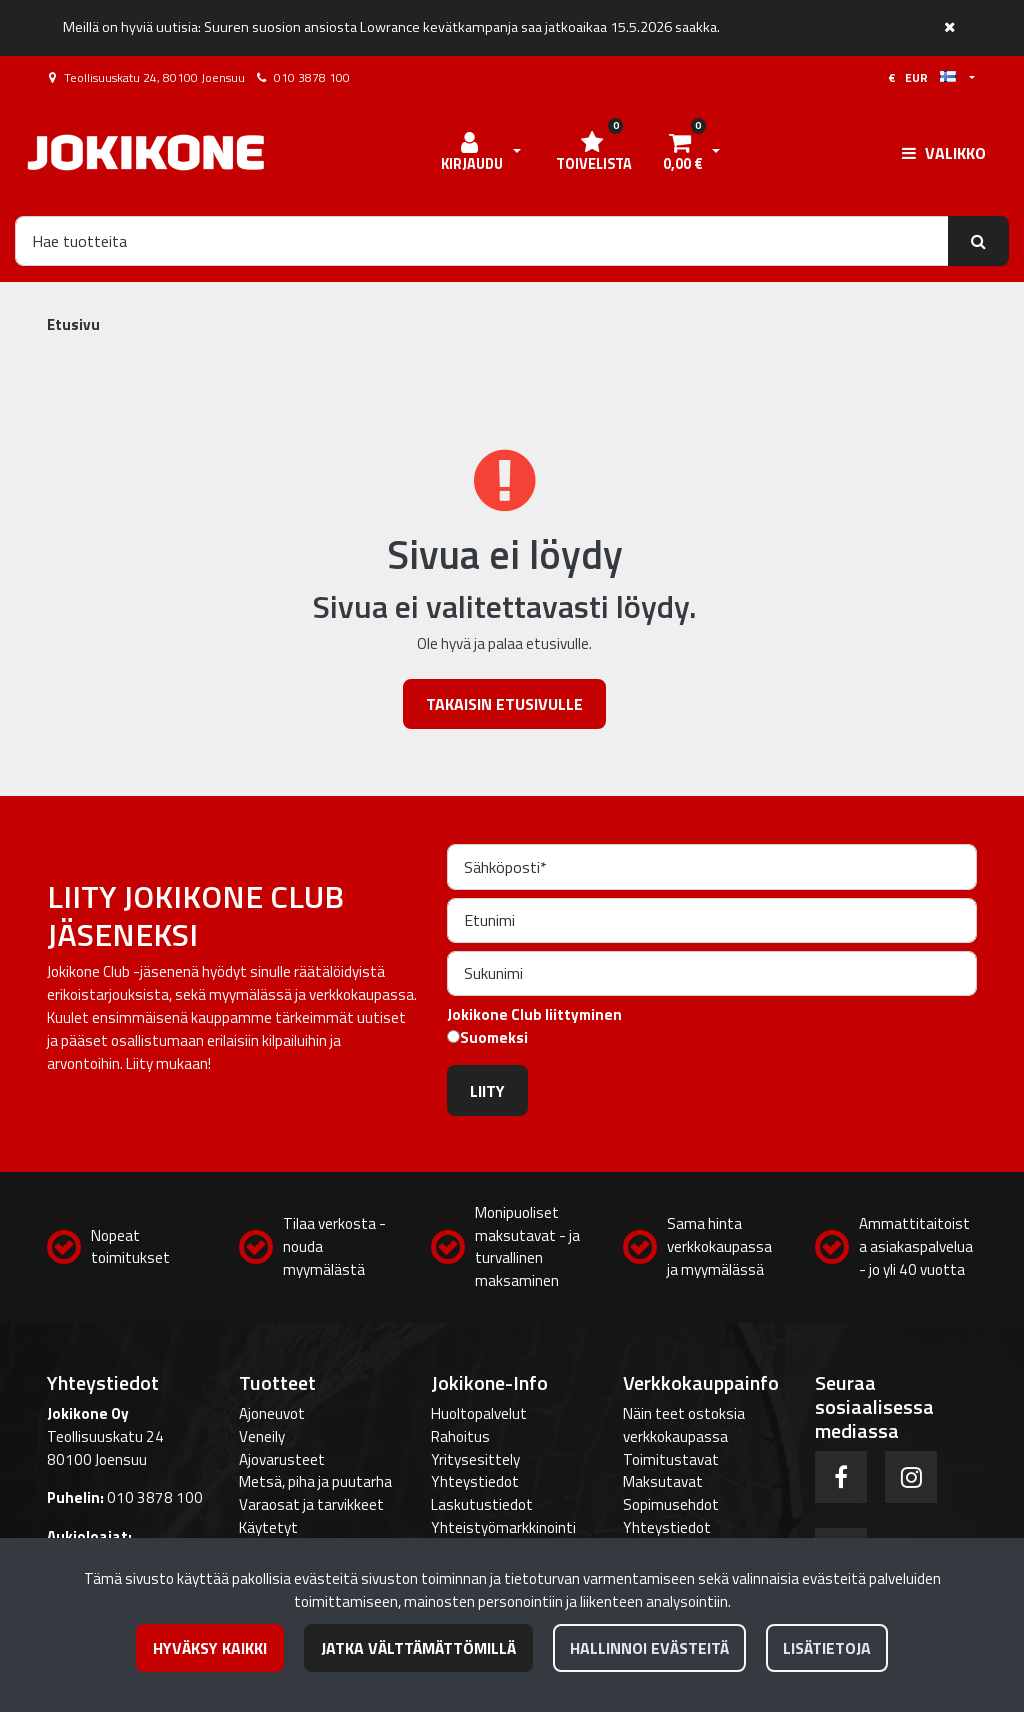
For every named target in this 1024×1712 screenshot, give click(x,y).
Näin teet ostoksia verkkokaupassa (684, 1425)
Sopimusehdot (671, 1504)
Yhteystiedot (475, 1481)
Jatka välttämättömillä (418, 1648)
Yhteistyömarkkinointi (503, 1527)
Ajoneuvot (272, 1413)
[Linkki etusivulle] (146, 152)
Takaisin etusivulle (504, 704)
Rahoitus (460, 1436)
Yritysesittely (475, 1459)
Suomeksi (494, 1038)
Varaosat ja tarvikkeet (311, 1504)
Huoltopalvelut (479, 1413)
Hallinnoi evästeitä (649, 1648)
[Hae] (482, 241)
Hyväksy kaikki (210, 1648)
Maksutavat (663, 1481)
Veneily (262, 1436)
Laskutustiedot (482, 1504)
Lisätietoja (827, 1648)
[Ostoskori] (682, 153)
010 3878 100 (312, 77)
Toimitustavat (671, 1459)
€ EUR (922, 77)
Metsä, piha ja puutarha (315, 1481)
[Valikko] (944, 153)
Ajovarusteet (282, 1459)
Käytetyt (268, 1527)
